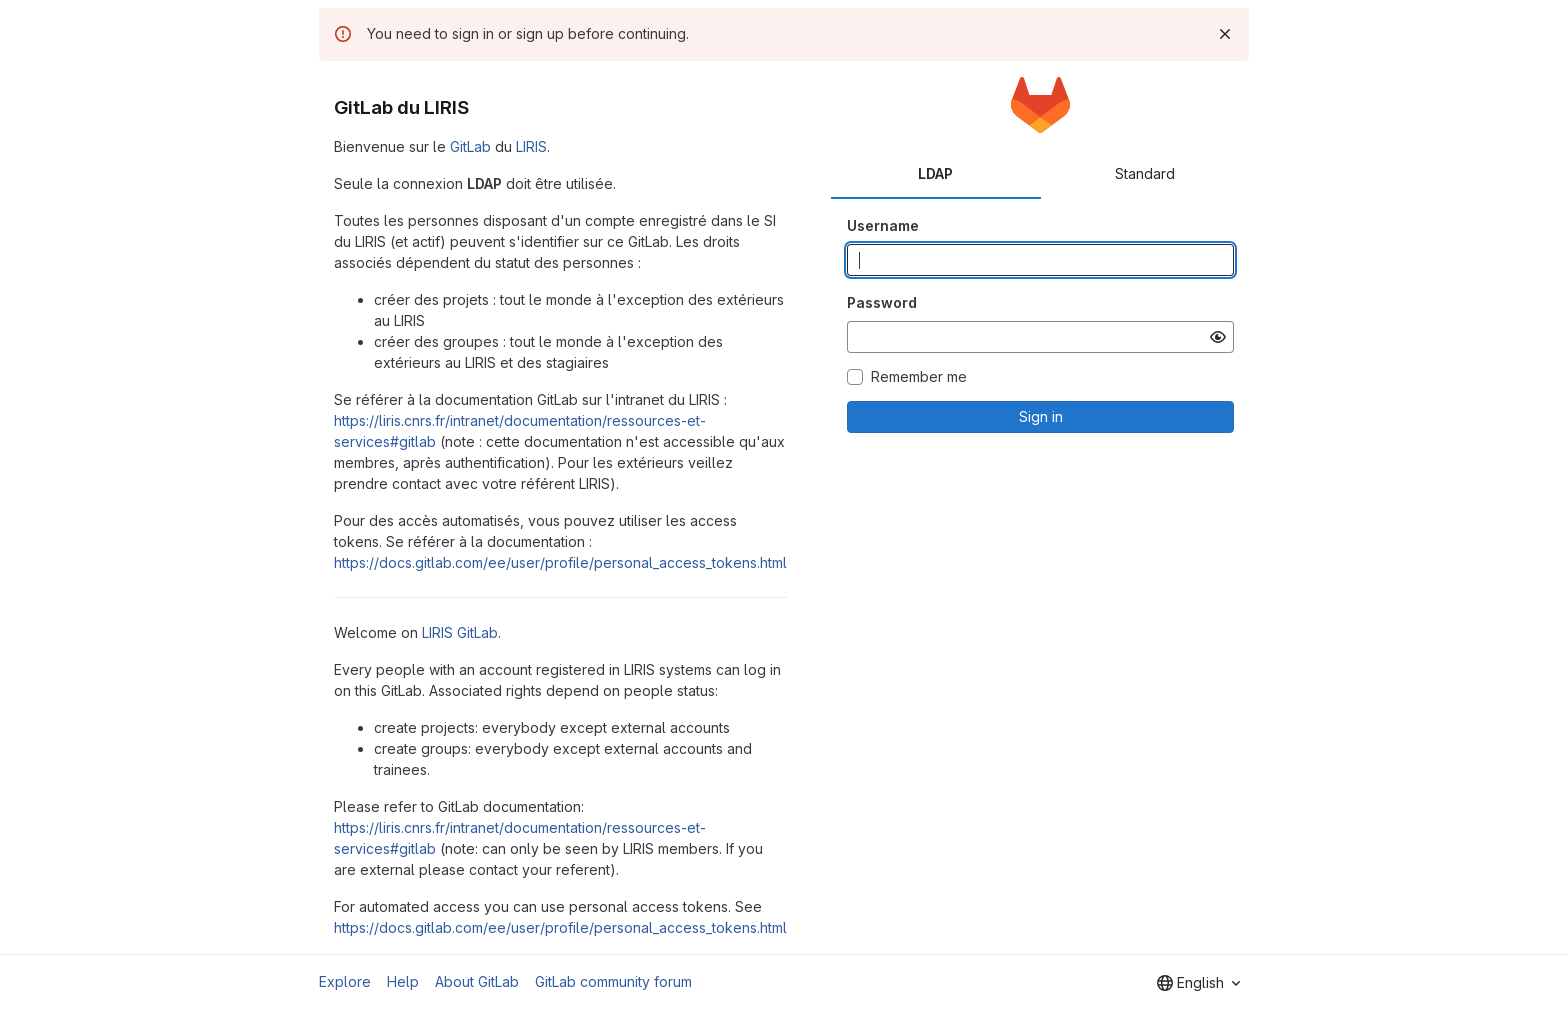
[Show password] (1218, 337)
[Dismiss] (1225, 34)
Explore (345, 981)
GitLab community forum (613, 981)
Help (403, 981)
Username (883, 225)
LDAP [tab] (935, 173)
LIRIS (531, 146)
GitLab (470, 146)
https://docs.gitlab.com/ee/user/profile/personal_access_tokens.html (560, 562)
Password (882, 302)
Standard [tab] (1145, 173)
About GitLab (477, 981)
